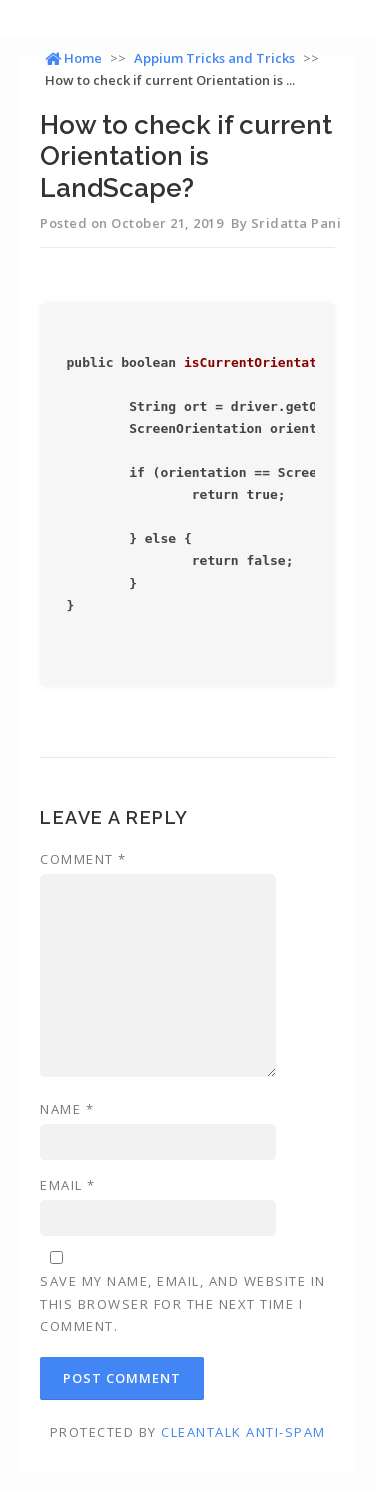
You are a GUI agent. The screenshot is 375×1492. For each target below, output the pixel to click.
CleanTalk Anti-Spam (243, 1432)
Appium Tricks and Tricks (214, 58)
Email (68, 1185)
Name (67, 1109)
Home (73, 58)
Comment (83, 859)
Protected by (188, 1432)
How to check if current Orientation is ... (170, 80)
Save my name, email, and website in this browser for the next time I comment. (183, 1303)
